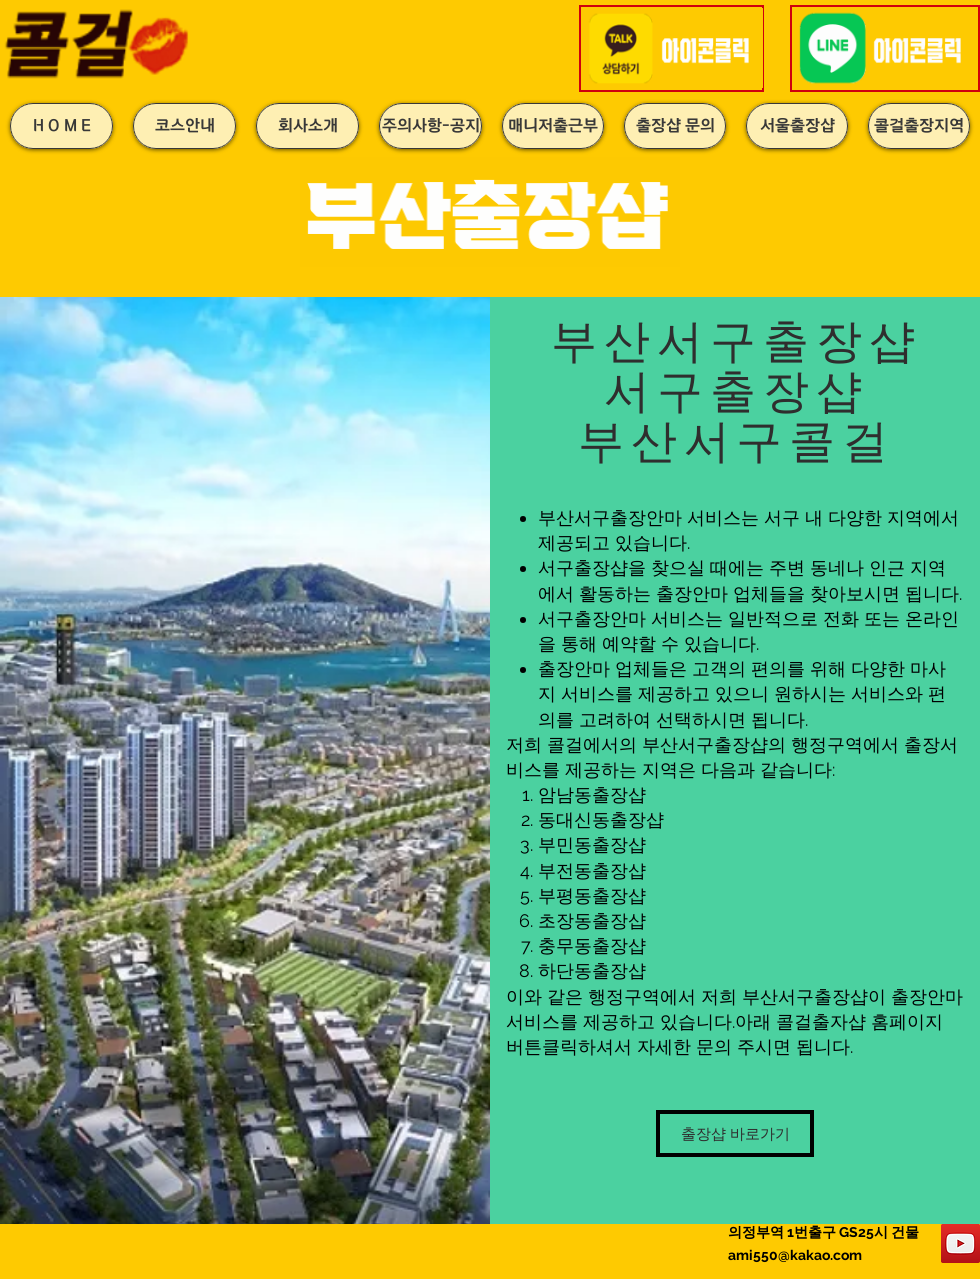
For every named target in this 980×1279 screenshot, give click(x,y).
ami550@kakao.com (795, 1255)
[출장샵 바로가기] (735, 1133)
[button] (674, 48)
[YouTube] (960, 1243)
